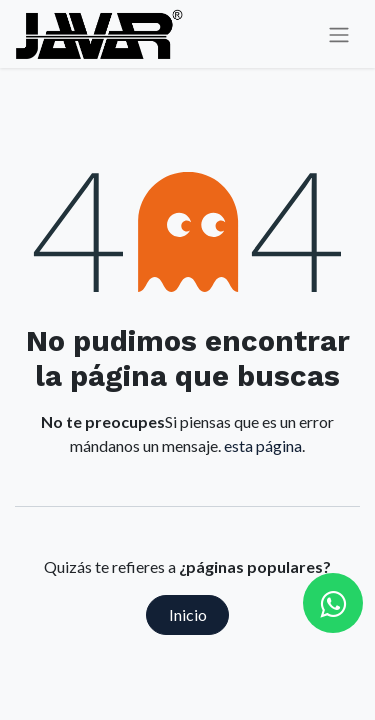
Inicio (188, 614)
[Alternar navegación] (339, 34)
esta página (263, 445)
